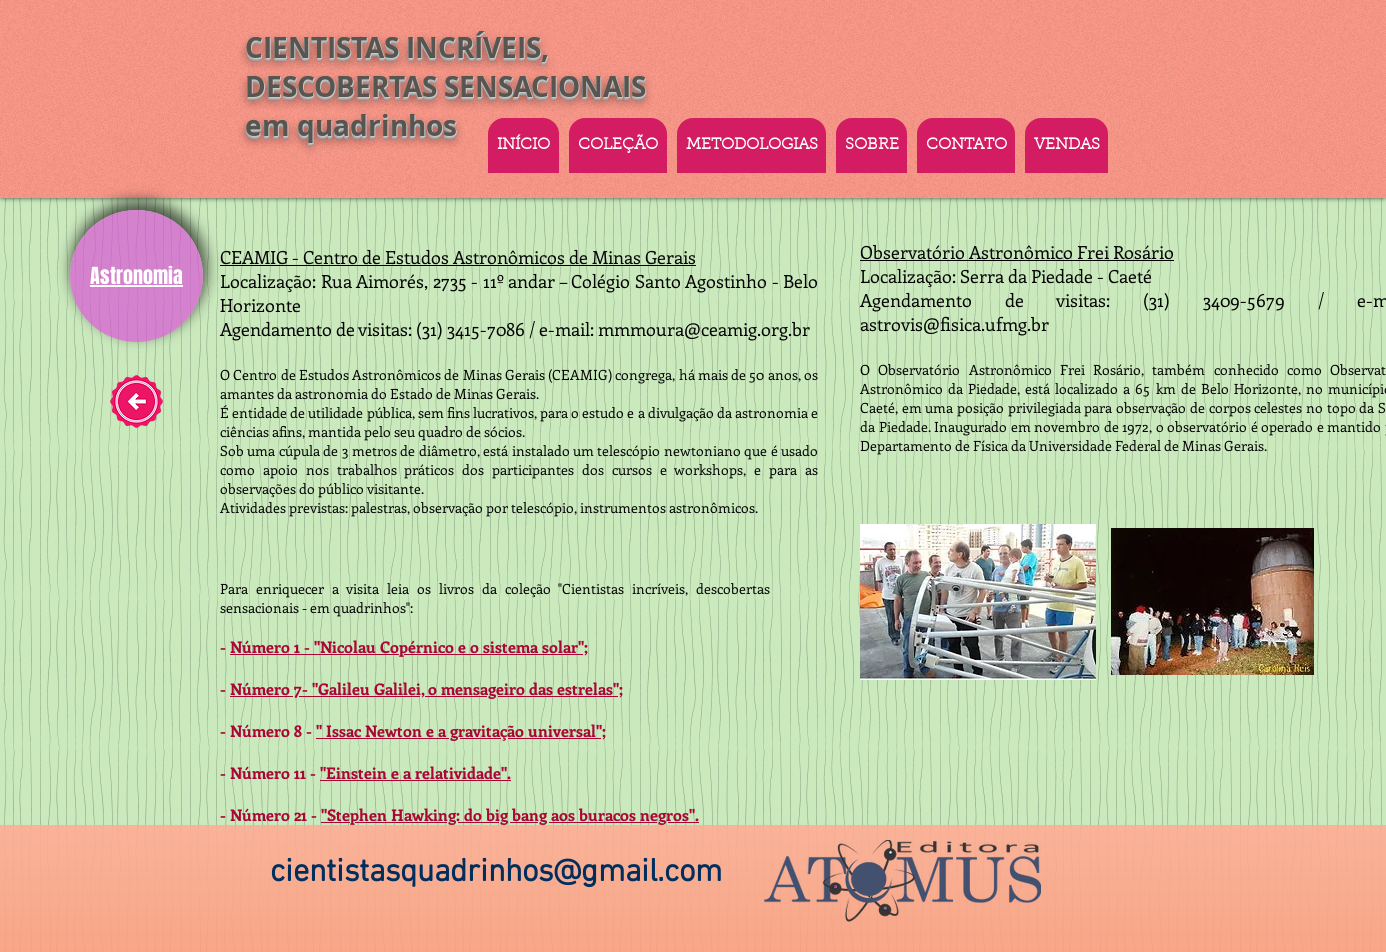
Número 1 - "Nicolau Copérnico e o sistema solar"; (409, 646)
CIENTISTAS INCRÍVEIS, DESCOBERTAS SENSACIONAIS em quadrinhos (445, 86)
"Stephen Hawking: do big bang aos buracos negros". (510, 814)
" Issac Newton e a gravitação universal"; (461, 730)
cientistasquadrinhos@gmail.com (496, 873)
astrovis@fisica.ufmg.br (954, 324)
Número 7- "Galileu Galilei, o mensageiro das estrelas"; (426, 688)
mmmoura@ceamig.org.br (704, 329)
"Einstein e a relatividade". (415, 772)
